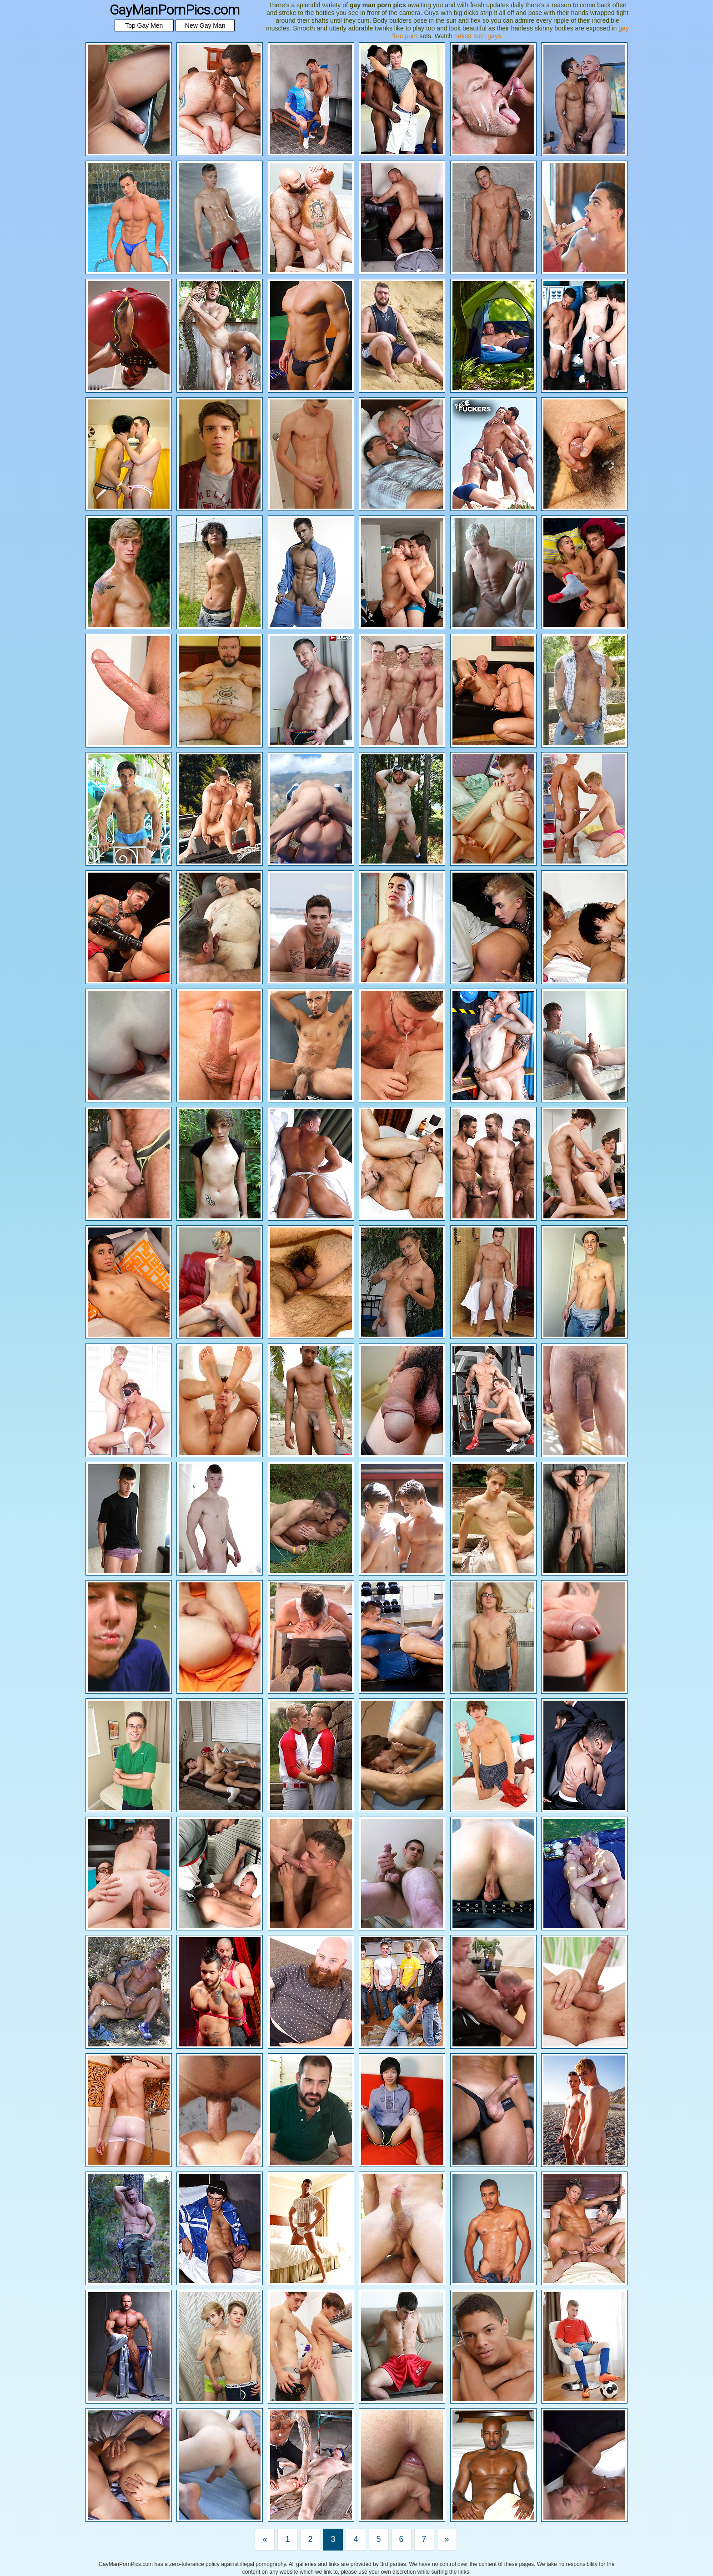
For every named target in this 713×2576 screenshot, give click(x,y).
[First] (265, 2540)
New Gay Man (205, 25)
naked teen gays (477, 36)
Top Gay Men (144, 25)
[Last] (447, 2540)
